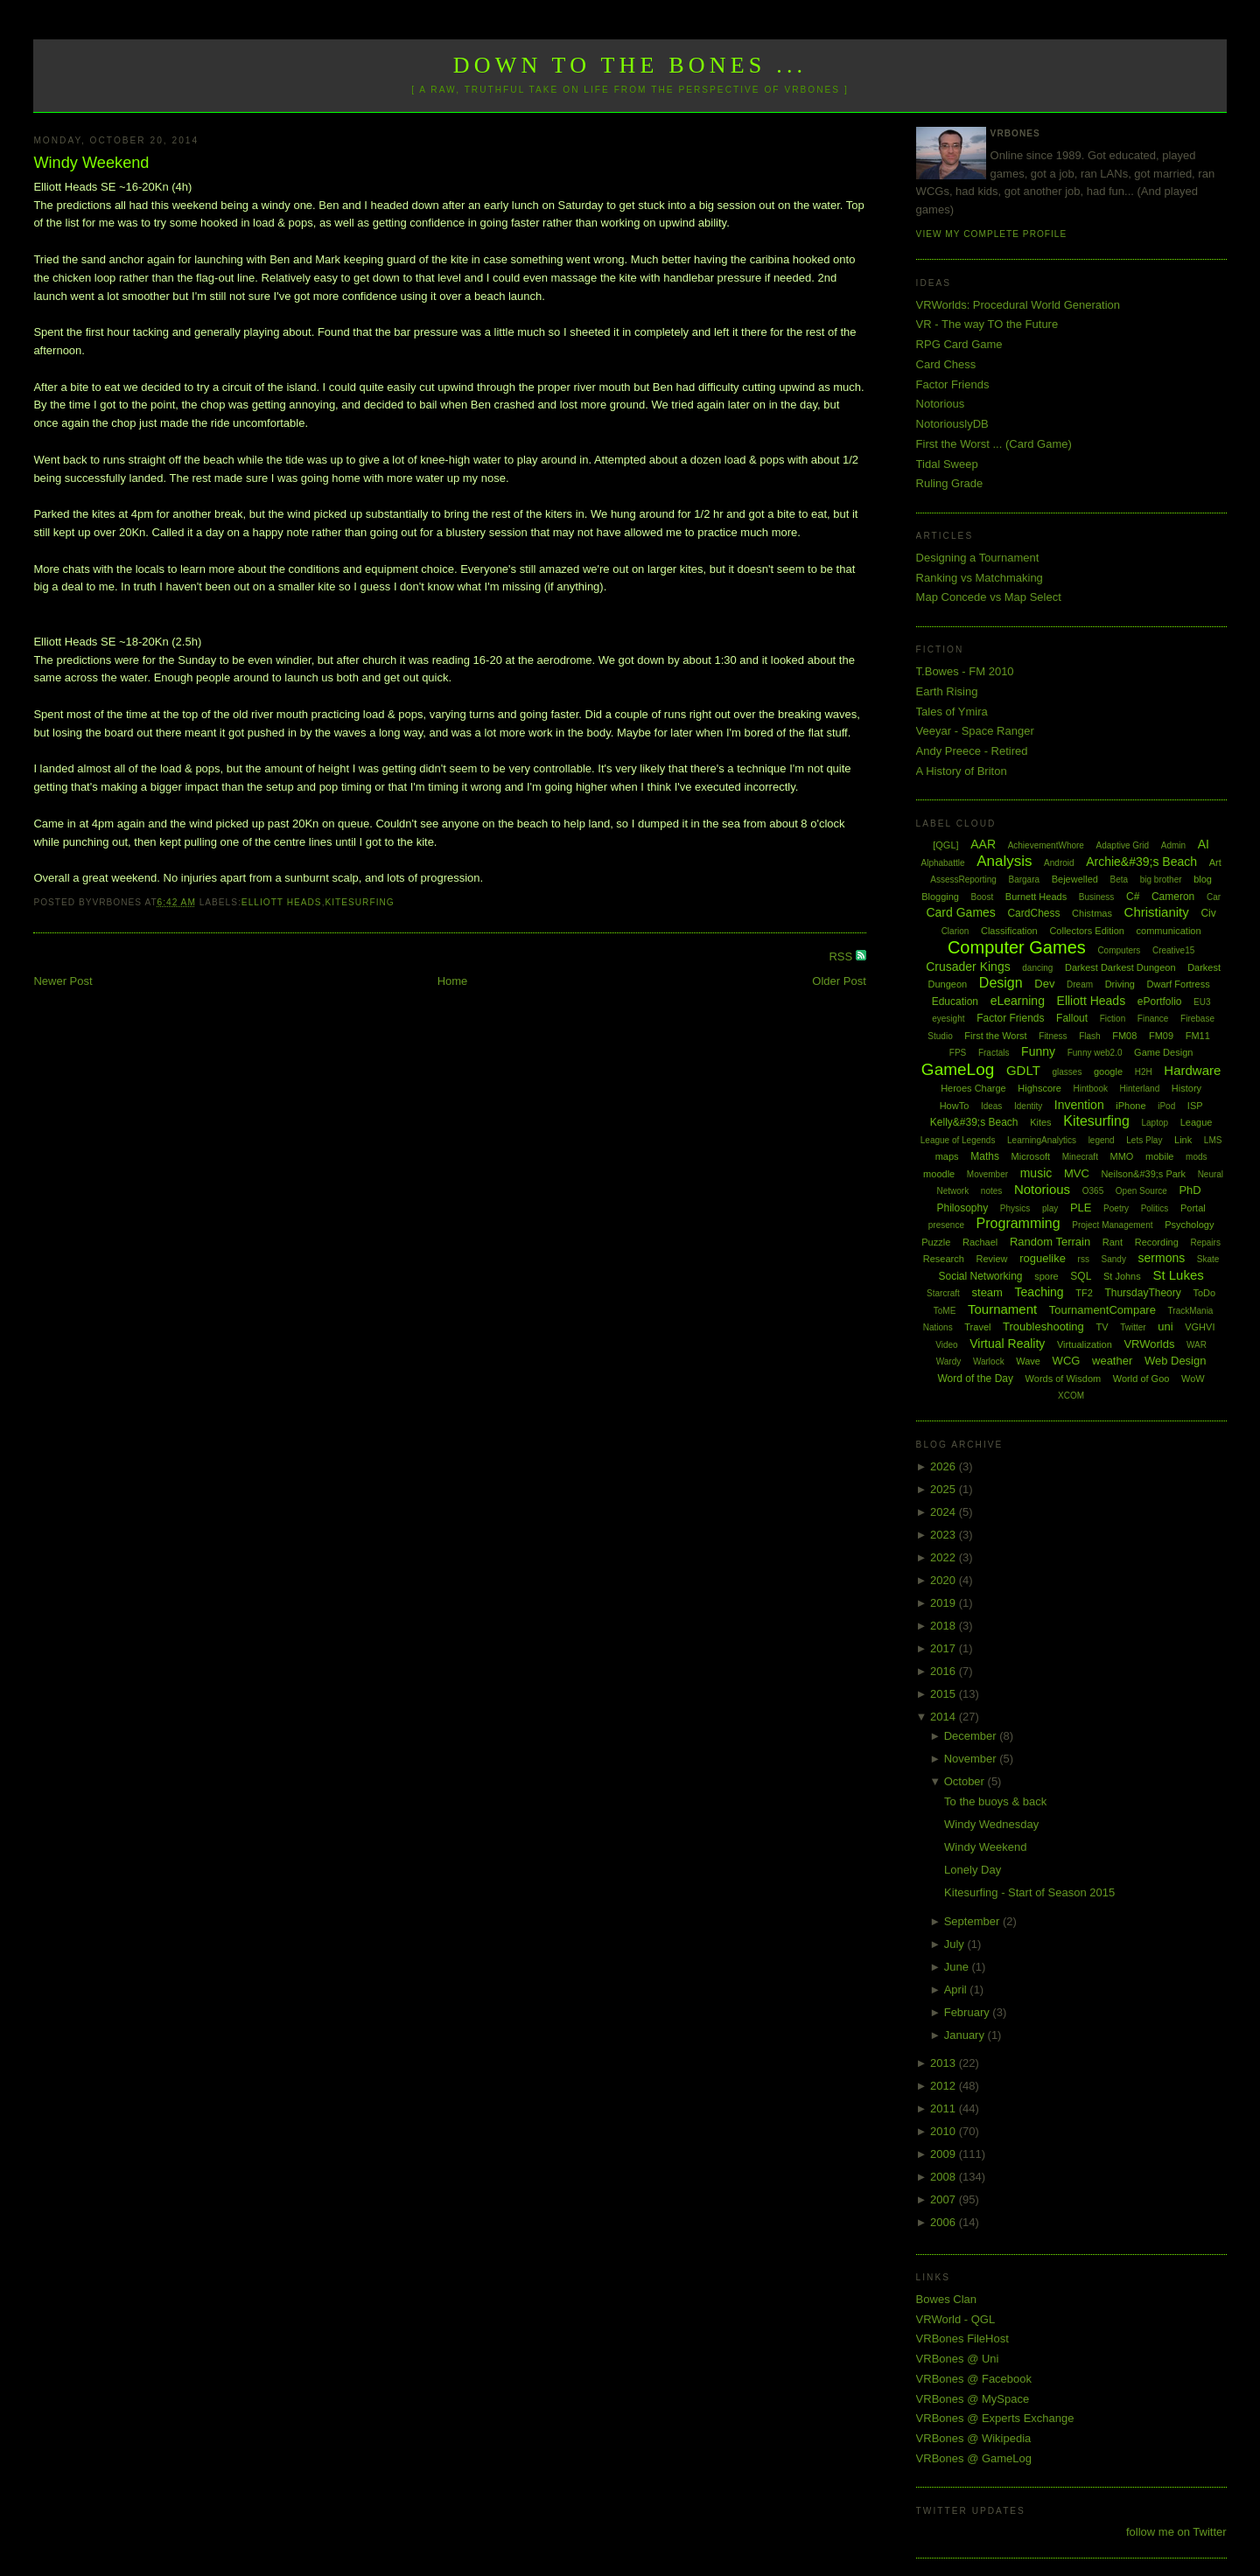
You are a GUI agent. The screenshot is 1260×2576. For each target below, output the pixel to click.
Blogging (940, 896)
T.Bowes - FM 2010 (965, 671)
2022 (944, 1557)
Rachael (980, 1242)
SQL (1080, 1276)
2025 (944, 1489)
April (957, 1989)
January (966, 2035)
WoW (1193, 1378)
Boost (982, 897)
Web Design (1175, 1360)
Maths (984, 1156)
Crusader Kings (968, 967)
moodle (939, 1174)
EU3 (1202, 1002)
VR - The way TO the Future (987, 324)
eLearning (1017, 1001)
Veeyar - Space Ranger (975, 730)
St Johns (1122, 1276)
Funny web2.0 (1095, 1053)
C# (1132, 896)
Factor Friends (953, 384)
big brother (1161, 879)
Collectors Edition (1086, 930)
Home (453, 981)
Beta (1119, 879)
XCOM (1071, 1395)
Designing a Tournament (978, 557)
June (958, 1966)
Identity (1028, 1106)
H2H (1143, 1072)
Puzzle (935, 1242)
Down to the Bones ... (630, 65)
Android (1059, 863)
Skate (1208, 1259)
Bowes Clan (946, 2299)
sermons (1162, 1258)
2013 (944, 2063)
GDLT (1023, 1070)
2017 (944, 1648)
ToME (945, 1311)
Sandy (1114, 1259)
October (966, 1781)
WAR (1196, 1345)
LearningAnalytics (1041, 1140)
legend (1101, 1140)
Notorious (940, 403)
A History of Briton (961, 771)
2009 (944, 2154)
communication (1169, 930)
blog (1203, 879)
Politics (1155, 1208)
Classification (1009, 930)
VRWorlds (1149, 1344)
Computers (1118, 950)
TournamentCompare (1102, 1309)
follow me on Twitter (1176, 2531)
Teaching (1039, 1292)
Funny (1038, 1051)
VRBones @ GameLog (974, 2458)
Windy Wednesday (991, 1824)
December (972, 1735)
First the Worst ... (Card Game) (994, 443)
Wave (1028, 1361)
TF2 (1084, 1293)
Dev (1044, 983)
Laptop (1154, 1122)
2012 (944, 2085)
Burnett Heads (1036, 896)
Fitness (1053, 1036)
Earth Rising (947, 691)
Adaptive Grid (1123, 845)
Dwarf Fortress (1178, 984)
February (968, 2012)
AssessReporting (963, 879)
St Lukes (1177, 1274)
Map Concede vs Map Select (988, 597)
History (1186, 1088)
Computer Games (1017, 947)
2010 (944, 2131)
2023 (944, 1534)
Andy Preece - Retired (972, 750)
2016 (944, 1671)
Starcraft (943, 1293)
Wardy (949, 1361)
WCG (1067, 1360)
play (1050, 1208)
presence (946, 1225)
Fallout (1072, 1018)
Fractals (994, 1053)
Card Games (960, 912)
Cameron (1173, 896)
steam (987, 1292)
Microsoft (1031, 1156)
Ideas (991, 1106)
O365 (1092, 1191)
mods (1196, 1157)
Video (946, 1345)
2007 (944, 2199)
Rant (1112, 1242)
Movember (987, 1174)
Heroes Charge (973, 1088)
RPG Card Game (959, 344)
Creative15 (1173, 950)
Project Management (1112, 1225)
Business (1097, 897)
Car (1214, 897)
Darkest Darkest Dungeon (1120, 967)
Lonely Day (972, 1869)
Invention (1079, 1105)
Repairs (1205, 1242)
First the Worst (995, 1035)
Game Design (1163, 1052)
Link (1183, 1139)
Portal (1193, 1208)
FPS (957, 1053)
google (1108, 1071)
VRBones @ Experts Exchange (995, 2418)
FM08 (1124, 1035)
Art (1215, 862)
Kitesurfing (359, 902)
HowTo (955, 1105)
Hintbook (1091, 1088)
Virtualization (1084, 1344)
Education (955, 1001)
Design (1001, 982)
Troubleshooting (1043, 1326)
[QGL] (945, 845)
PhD (1189, 1190)
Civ (1207, 913)
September (973, 1921)
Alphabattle (942, 863)
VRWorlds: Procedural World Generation (1018, 304)
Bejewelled (1075, 879)
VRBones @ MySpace (973, 2398)
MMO (1122, 1156)
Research (943, 1258)
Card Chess (946, 364)
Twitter (1132, 1327)
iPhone (1130, 1105)
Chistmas (1092, 913)
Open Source (1141, 1191)
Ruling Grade (950, 483)
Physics (1015, 1208)
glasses (1067, 1072)
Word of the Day (974, 1378)
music (1036, 1173)
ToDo (1204, 1293)
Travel (977, 1327)
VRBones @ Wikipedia (974, 2438)
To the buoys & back (995, 1801)
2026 (944, 1466)
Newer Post (62, 981)
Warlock (988, 1361)
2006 (944, 2222)
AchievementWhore (1046, 845)
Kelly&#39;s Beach (974, 1122)
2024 (944, 1511)
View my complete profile (992, 234)
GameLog (957, 1069)
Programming (1018, 1223)
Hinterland (1140, 1088)
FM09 (1161, 1035)
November (972, 1758)
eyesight (948, 1018)
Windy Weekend (91, 162)
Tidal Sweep (947, 464)
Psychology (1189, 1224)
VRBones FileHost (962, 2338)
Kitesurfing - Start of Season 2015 (1029, 1892)
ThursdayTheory (1142, 1293)
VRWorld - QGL (956, 2319)
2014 (944, 1716)
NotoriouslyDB (952, 423)
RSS (842, 956)
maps (947, 1156)
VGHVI (1199, 1327)
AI (1203, 844)
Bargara (1024, 879)
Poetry (1116, 1208)
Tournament (1002, 1309)
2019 (944, 1602)
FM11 (1198, 1035)
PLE (1081, 1207)
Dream (1080, 984)
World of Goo (1141, 1378)
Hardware (1192, 1070)
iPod (1166, 1106)
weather (1112, 1360)
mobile (1159, 1156)
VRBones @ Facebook (974, 2378)
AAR (983, 844)
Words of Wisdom (1064, 1378)
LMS (1213, 1140)
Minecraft (1080, 1157)
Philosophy (963, 1208)
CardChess (1033, 913)
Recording (1157, 1242)
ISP (1195, 1105)
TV (1102, 1327)
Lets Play (1144, 1140)
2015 (944, 1693)
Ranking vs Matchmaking (979, 577)
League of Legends (958, 1140)
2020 (944, 1580)
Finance (1153, 1018)
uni (1165, 1326)
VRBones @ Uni (957, 2358)
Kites (1040, 1122)
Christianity (1156, 911)
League (1196, 1122)
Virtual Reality (1007, 1344)
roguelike (1042, 1258)
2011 (944, 2108)
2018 (944, 1625)
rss (1083, 1259)
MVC (1076, 1173)
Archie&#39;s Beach (1141, 862)
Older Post (838, 981)
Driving (1120, 984)
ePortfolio (1160, 1001)
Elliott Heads (282, 902)
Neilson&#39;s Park (1143, 1174)
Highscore (1039, 1088)
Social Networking (980, 1276)
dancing (1037, 968)
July (956, 1944)
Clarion (956, 931)
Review (991, 1258)
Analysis (1004, 861)
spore (1046, 1276)
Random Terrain (1050, 1241)
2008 (944, 2176)
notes (991, 1191)
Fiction (1112, 1018)
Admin (1173, 845)
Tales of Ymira (952, 711)
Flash (1089, 1036)
